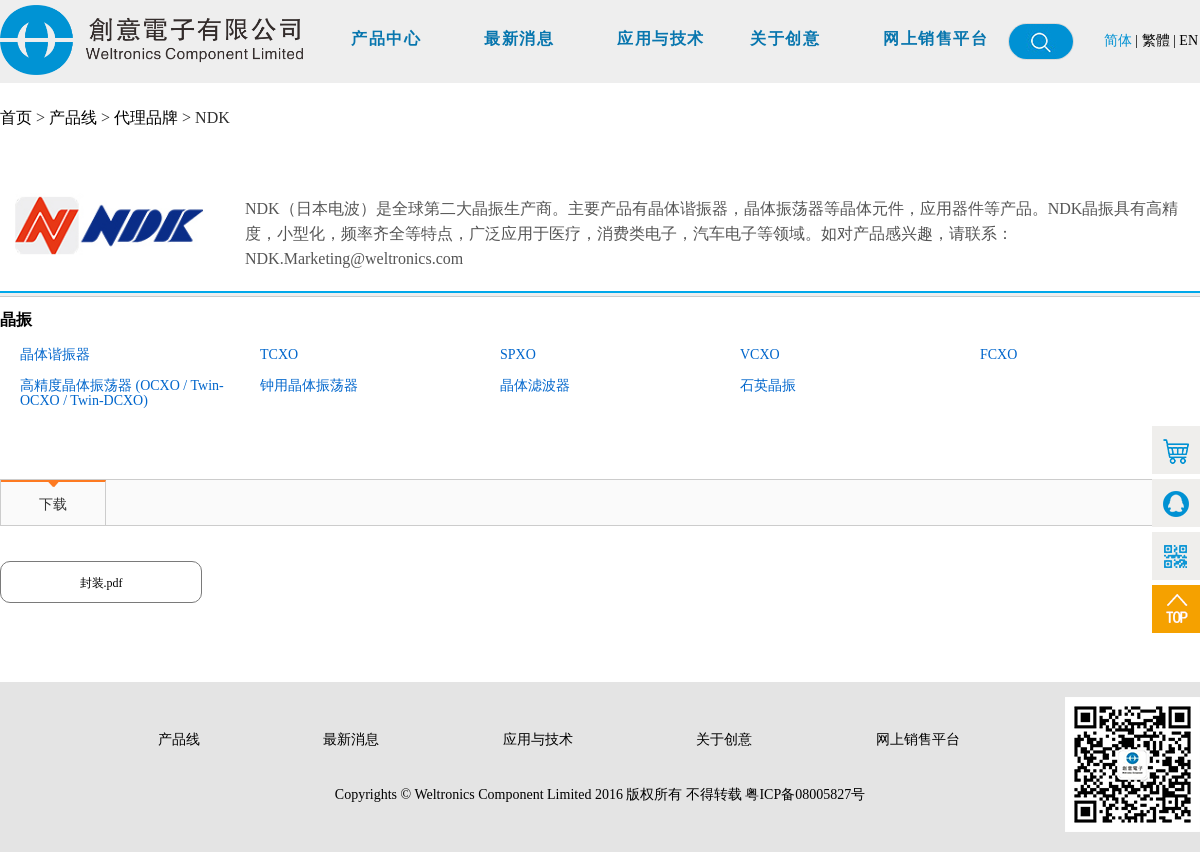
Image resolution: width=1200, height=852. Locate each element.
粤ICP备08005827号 (805, 794)
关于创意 (785, 38)
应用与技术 (661, 38)
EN (1188, 40)
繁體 (1156, 40)
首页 (16, 117)
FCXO (998, 354)
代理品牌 (146, 117)
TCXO (279, 354)
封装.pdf (101, 583)
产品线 (73, 117)
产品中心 (386, 38)
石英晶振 (768, 385)
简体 (1118, 40)
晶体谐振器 (55, 354)
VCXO (760, 354)
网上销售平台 (935, 38)
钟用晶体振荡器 (309, 385)
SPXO (518, 354)
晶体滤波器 (535, 385)
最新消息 (519, 38)
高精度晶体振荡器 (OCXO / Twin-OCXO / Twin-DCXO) (122, 393)
